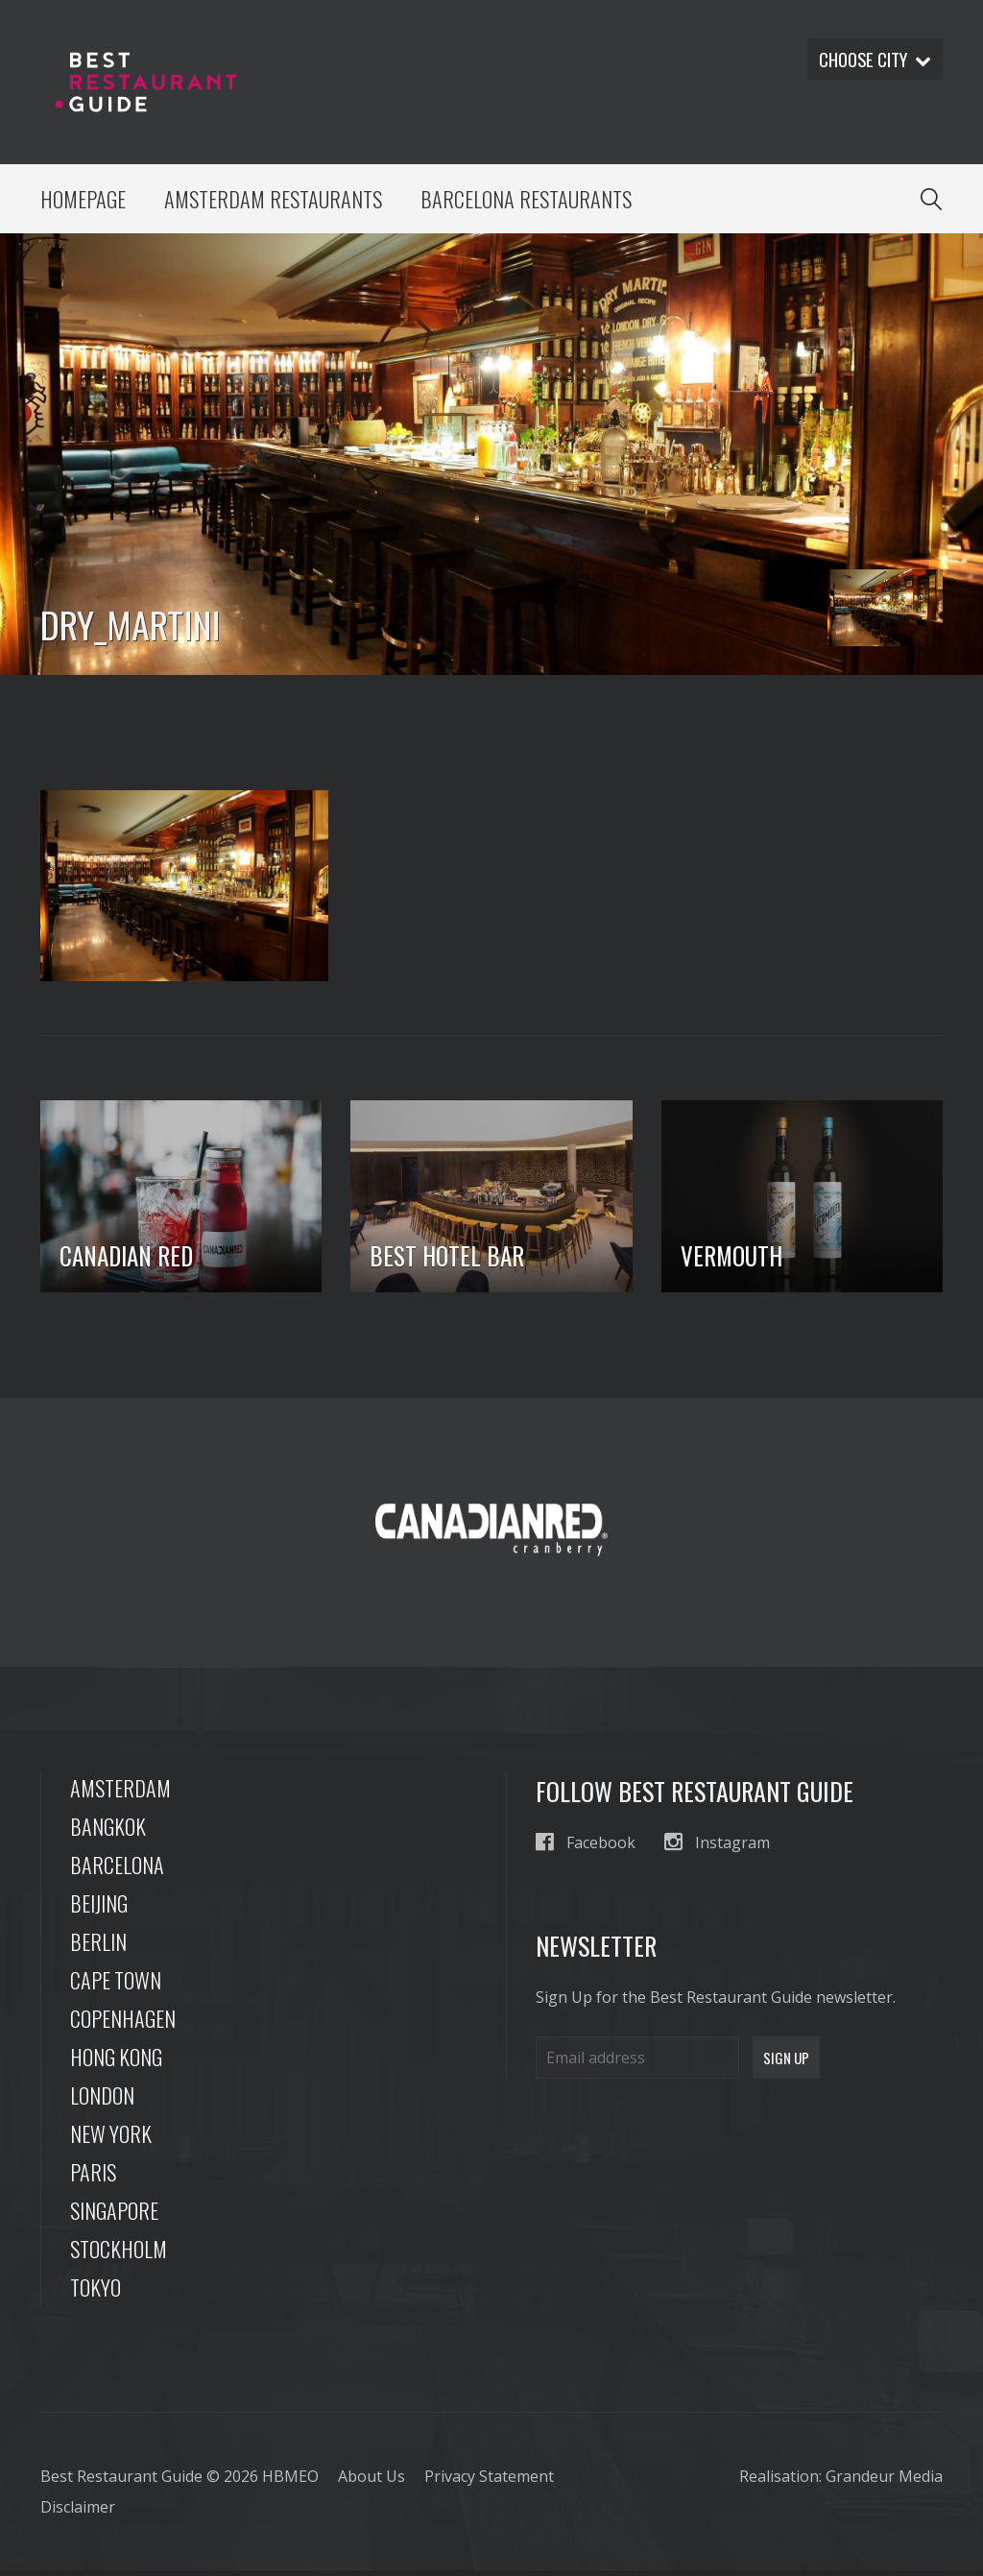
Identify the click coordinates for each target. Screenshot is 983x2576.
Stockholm (118, 2254)
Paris (93, 2177)
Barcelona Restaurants (537, 201)
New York (111, 2139)
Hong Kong (116, 2062)
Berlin (98, 1947)
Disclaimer (77, 2512)
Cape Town (115, 1985)
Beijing (99, 1908)
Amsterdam (120, 1793)
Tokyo (95, 2292)
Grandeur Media (884, 2481)
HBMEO (290, 2481)
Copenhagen (123, 2024)
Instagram (717, 1848)
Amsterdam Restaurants (278, 201)
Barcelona (117, 1870)
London (102, 2100)
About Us (371, 2481)
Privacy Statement (489, 2481)
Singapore (114, 2216)
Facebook (585, 1848)
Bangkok (108, 1832)
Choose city (870, 60)
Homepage (84, 201)
